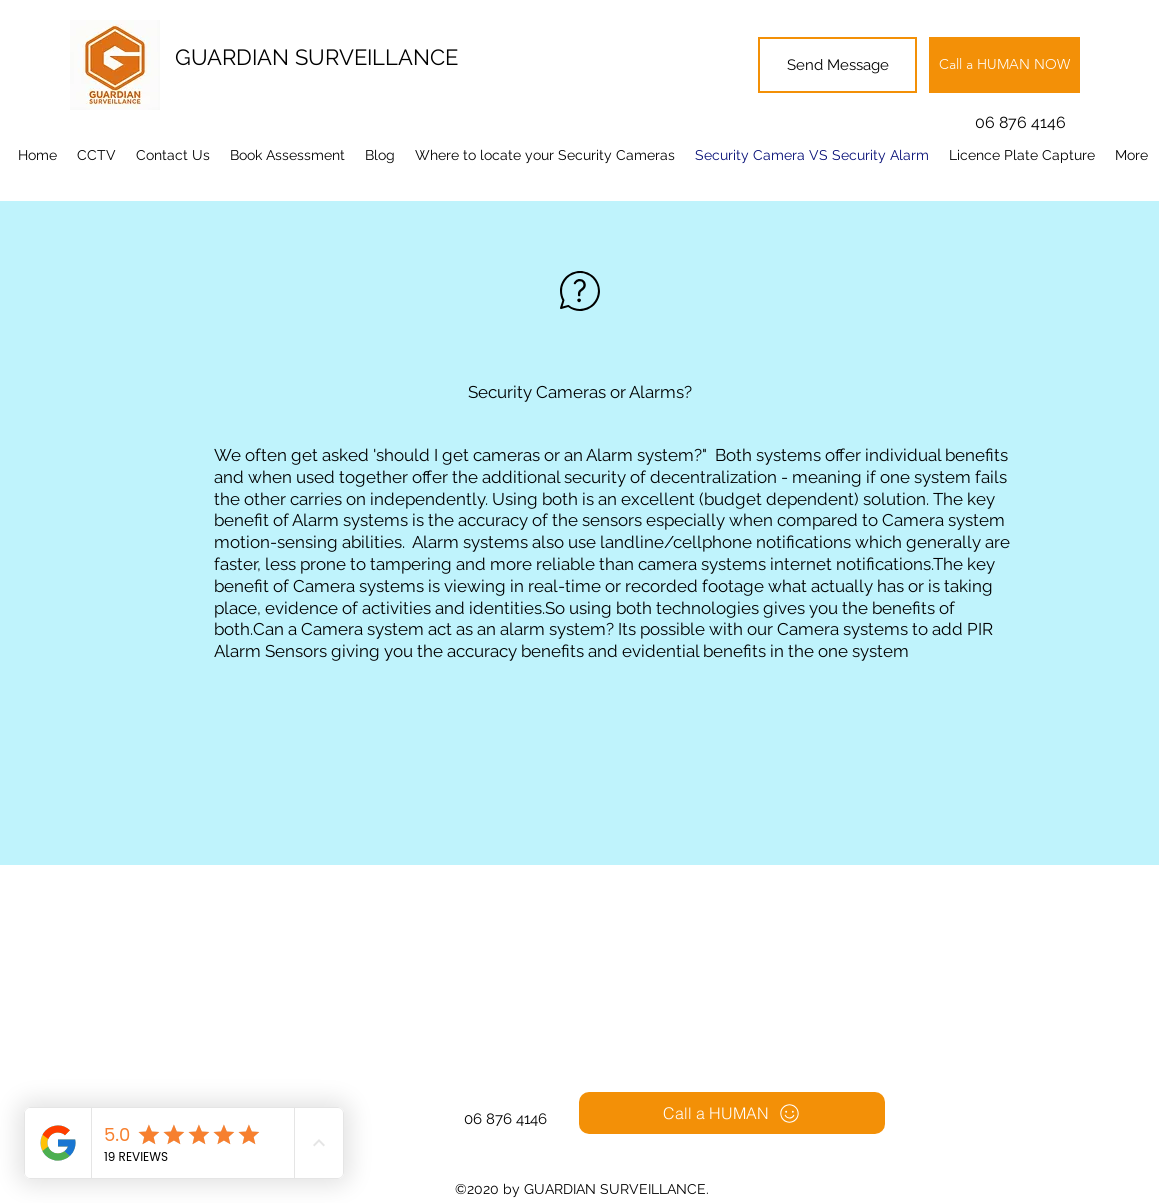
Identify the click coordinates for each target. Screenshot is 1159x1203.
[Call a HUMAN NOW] (1004, 65)
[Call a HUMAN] (732, 1113)
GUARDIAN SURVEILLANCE (316, 57)
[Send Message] (837, 65)
